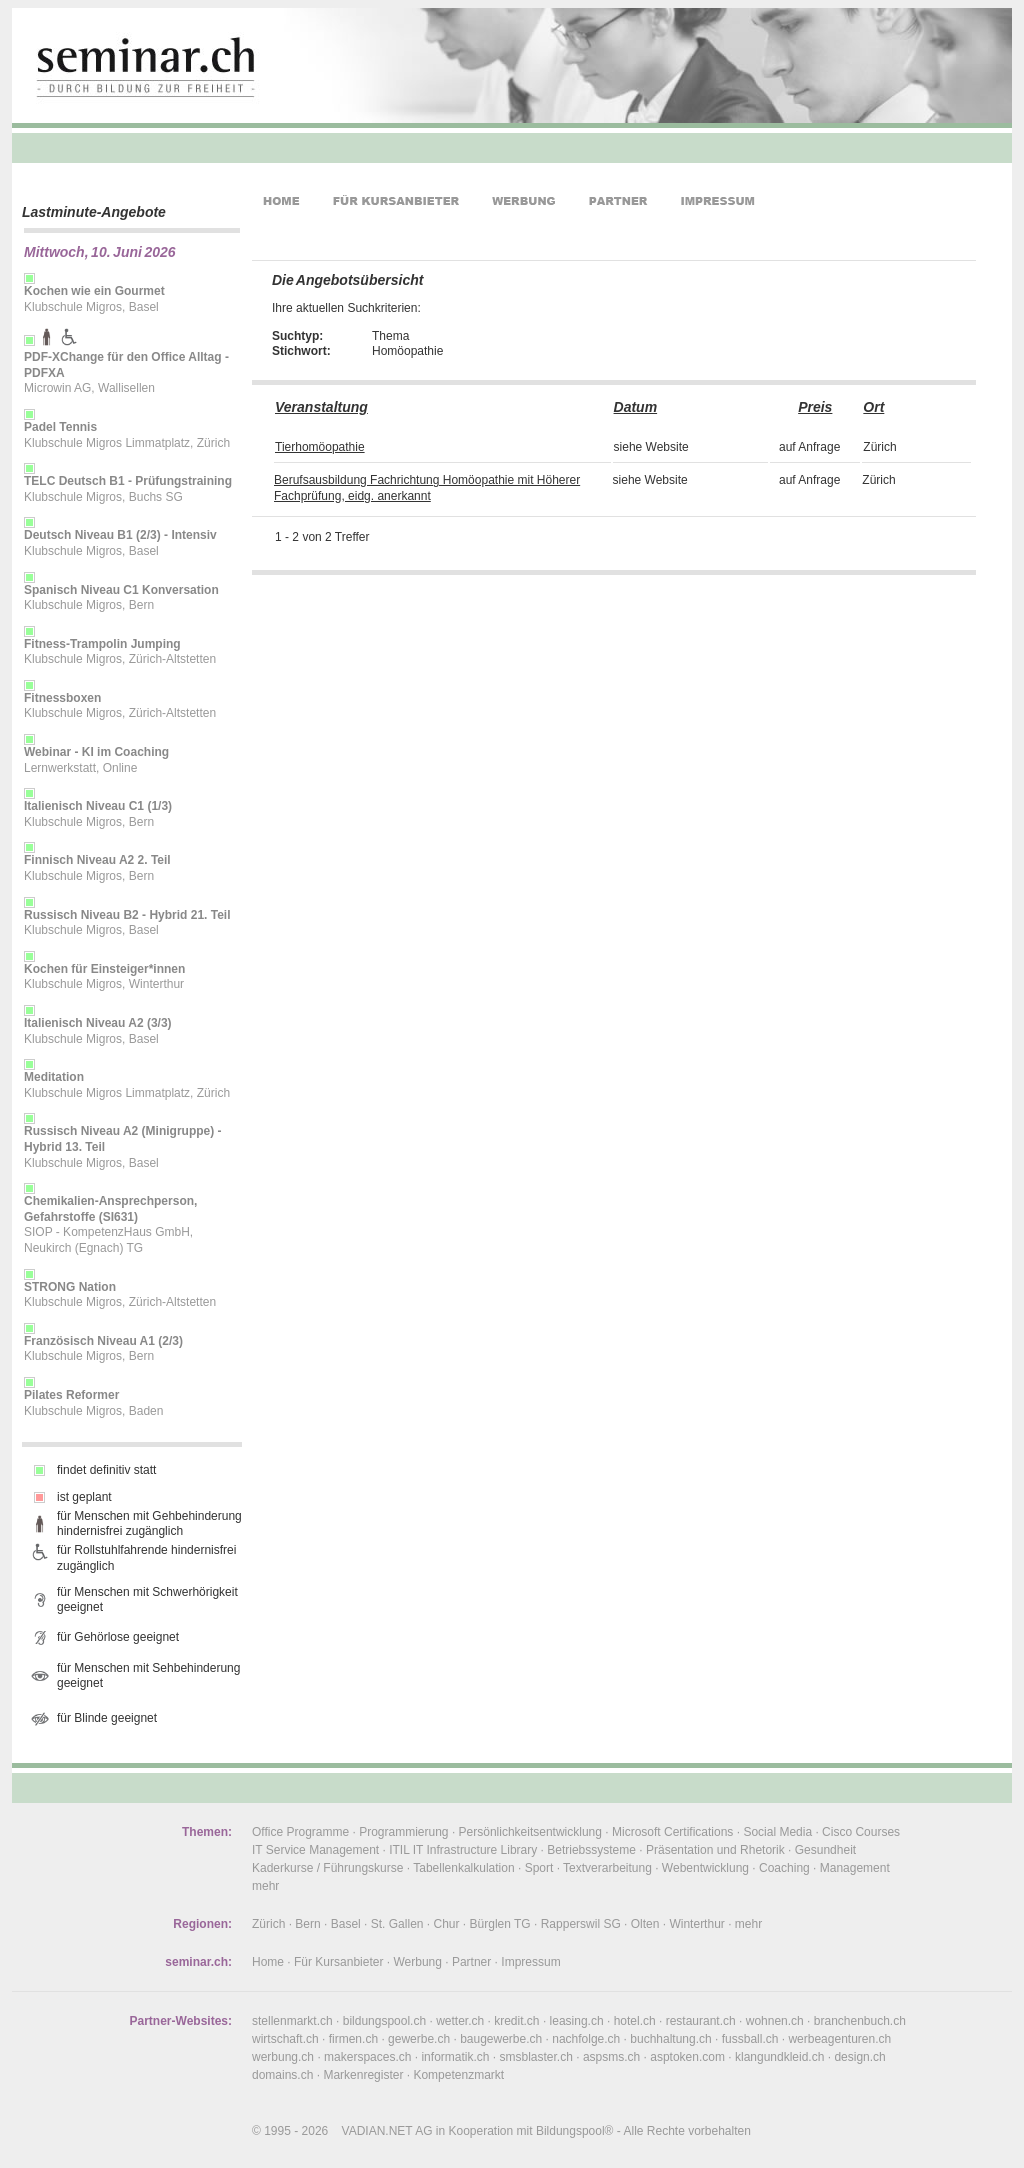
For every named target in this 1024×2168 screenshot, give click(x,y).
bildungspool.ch (384, 2021)
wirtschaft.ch (285, 2039)
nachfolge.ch (586, 2039)
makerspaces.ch (367, 2057)
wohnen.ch (775, 2021)
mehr (265, 1886)
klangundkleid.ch (779, 2057)
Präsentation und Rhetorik (715, 1850)
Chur (447, 1924)
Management (855, 1868)
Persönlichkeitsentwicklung (530, 1832)
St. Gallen (397, 1924)
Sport (539, 1868)
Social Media (777, 1832)
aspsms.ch (611, 2057)
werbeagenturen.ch (839, 2039)
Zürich (268, 1924)
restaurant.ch (701, 2021)
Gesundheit (825, 1850)
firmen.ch (353, 2039)
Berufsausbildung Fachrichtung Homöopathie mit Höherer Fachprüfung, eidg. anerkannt (427, 488)
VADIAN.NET (377, 2131)
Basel (346, 1924)
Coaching (784, 1868)
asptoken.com (687, 2057)
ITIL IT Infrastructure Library (463, 1850)
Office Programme (300, 1832)
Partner (471, 1962)
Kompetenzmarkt (458, 2075)
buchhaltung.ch (670, 2039)
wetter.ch (460, 2021)
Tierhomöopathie (320, 447)
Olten (645, 1924)
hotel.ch (635, 2021)
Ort (873, 407)
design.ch (859, 2057)
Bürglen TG (500, 1924)
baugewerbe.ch (501, 2039)
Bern (307, 1924)
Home (268, 1962)
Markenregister (363, 2075)
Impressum (530, 1962)
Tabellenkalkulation (463, 1868)
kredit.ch (516, 2021)
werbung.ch (283, 2057)
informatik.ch (455, 2057)
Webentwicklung (705, 1868)
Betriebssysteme (591, 1850)
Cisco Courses (861, 1832)
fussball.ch (750, 2039)
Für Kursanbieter (338, 1962)
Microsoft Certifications (672, 1832)
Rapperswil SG (581, 1924)
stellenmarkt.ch (292, 2021)
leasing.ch (577, 2021)
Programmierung (403, 1832)
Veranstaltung (321, 407)
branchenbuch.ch (860, 2021)
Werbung (417, 1962)
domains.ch (282, 2075)
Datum (636, 407)
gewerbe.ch (419, 2039)
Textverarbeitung (607, 1868)
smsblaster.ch (536, 2057)
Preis (815, 407)
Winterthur (696, 1924)
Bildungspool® (575, 2131)
